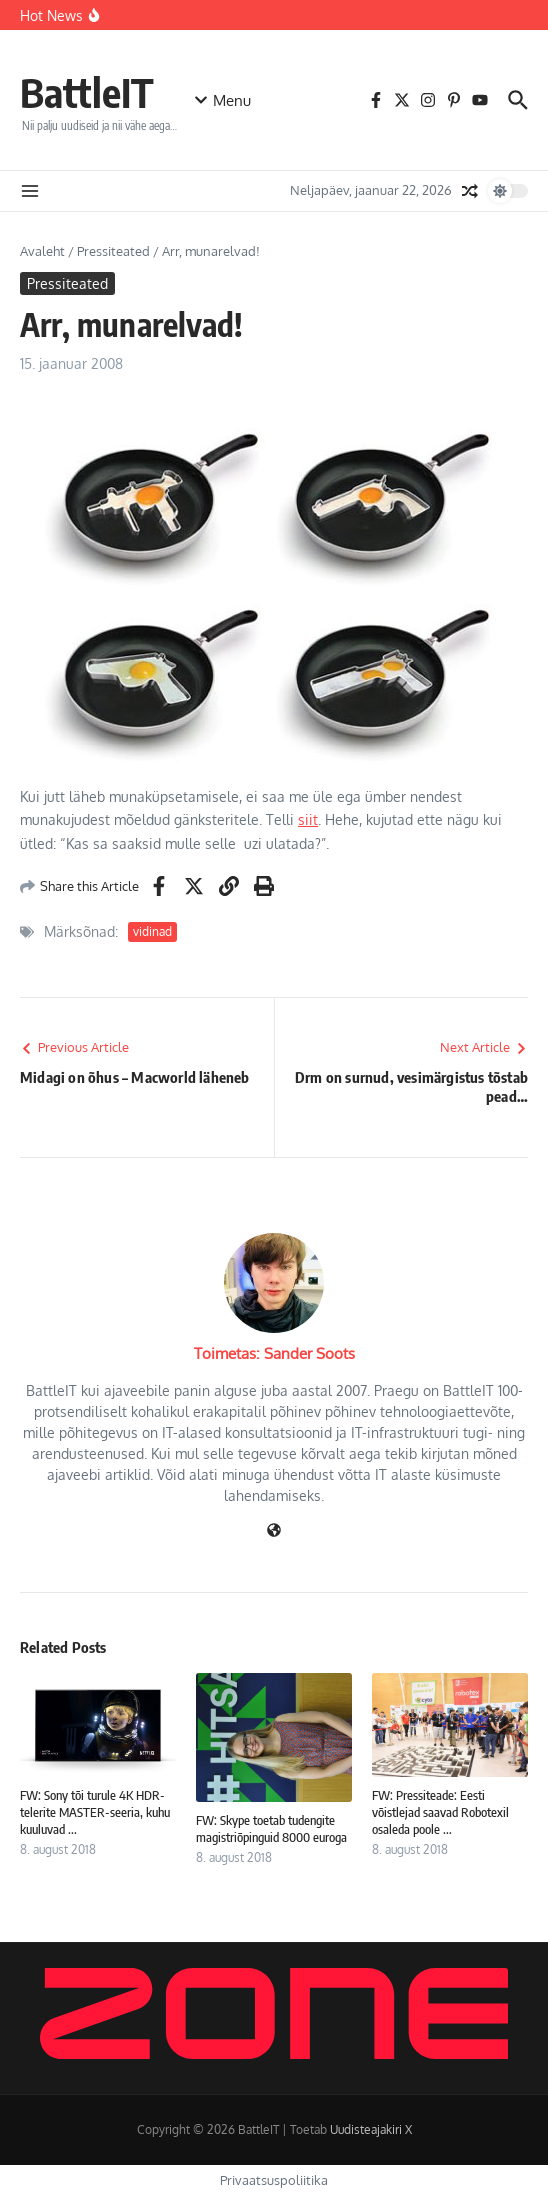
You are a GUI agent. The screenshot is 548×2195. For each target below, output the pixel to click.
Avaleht (42, 251)
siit (308, 819)
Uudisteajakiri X (371, 2129)
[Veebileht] (274, 1531)
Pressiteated (113, 251)
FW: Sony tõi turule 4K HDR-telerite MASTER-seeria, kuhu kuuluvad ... (95, 1812)
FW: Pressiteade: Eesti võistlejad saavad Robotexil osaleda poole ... (440, 1812)
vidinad (152, 931)
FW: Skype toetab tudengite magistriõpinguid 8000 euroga (271, 1828)
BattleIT (87, 92)
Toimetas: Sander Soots (274, 1353)
